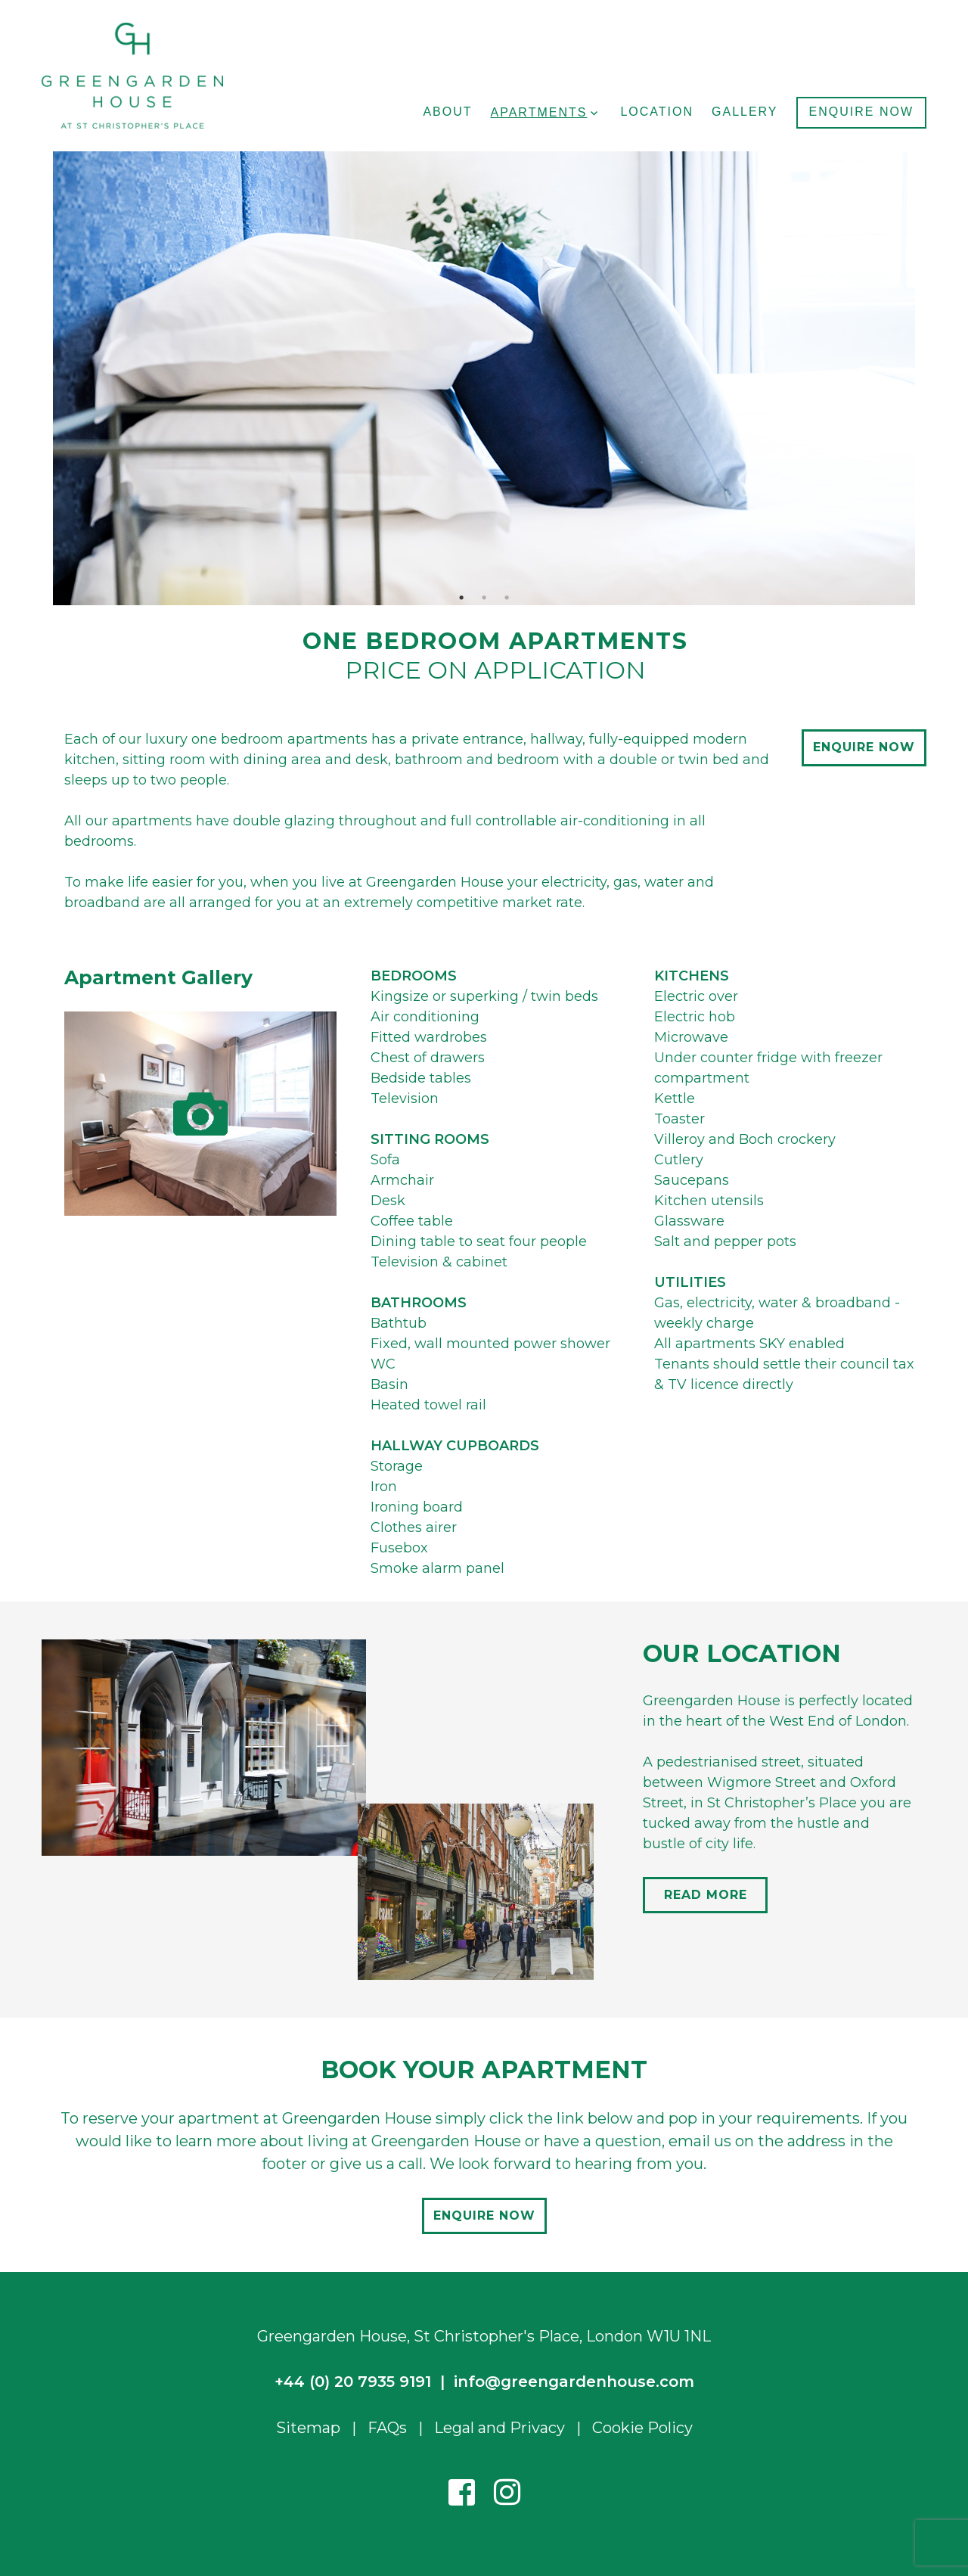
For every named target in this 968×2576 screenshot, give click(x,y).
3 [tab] (506, 597)
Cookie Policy (642, 2428)
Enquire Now (861, 111)
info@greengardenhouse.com (574, 2381)
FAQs (387, 2428)
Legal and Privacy (499, 2428)
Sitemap (308, 2428)
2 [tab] (484, 597)
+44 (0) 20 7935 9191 (353, 2381)
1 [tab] (461, 597)
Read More (705, 1895)
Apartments (539, 112)
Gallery (745, 111)
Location (656, 111)
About (447, 111)
